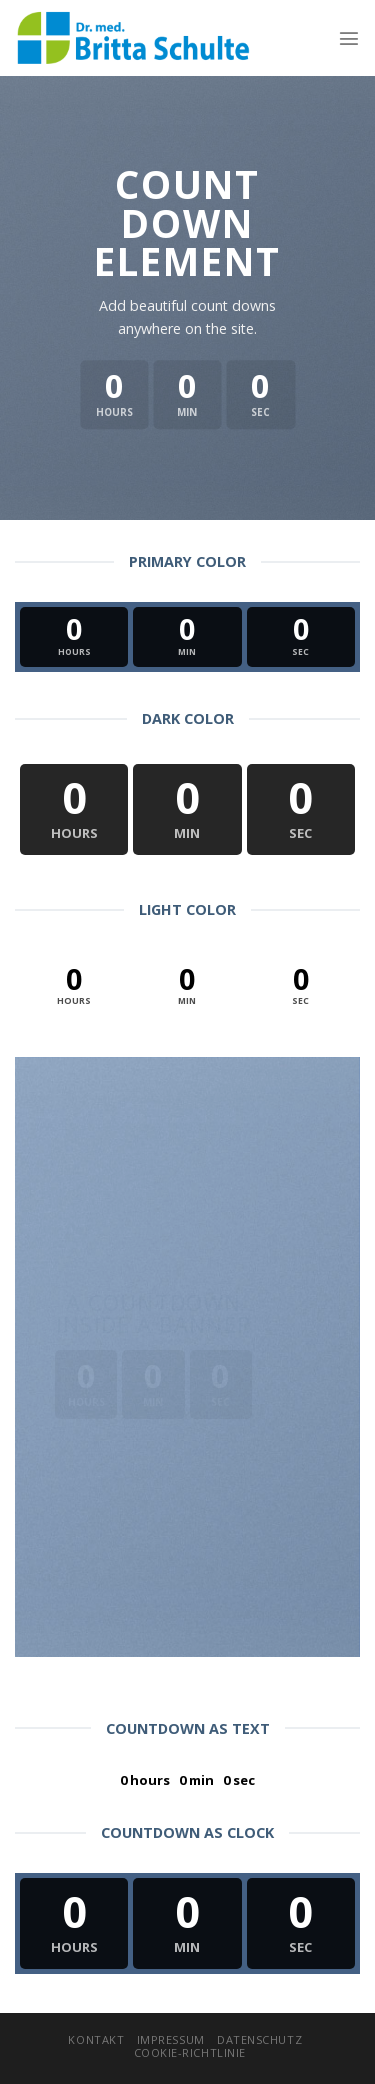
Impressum (171, 2039)
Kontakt (96, 2039)
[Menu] (349, 38)
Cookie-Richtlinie (190, 2052)
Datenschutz (259, 2039)
